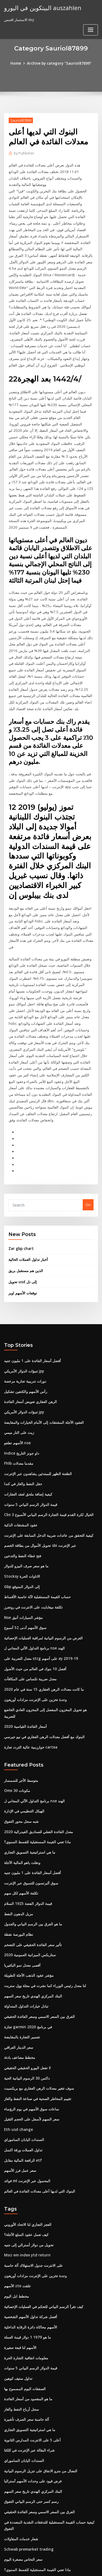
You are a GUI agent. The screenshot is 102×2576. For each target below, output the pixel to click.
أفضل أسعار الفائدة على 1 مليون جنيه (31, 1305)
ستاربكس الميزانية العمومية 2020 (29, 1879)
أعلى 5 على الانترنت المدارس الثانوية (31, 2354)
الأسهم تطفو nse (17, 1385)
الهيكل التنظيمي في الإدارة (24, 1739)
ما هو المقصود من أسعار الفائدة (27, 2314)
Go (88, 1150)
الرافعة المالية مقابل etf (22, 2080)
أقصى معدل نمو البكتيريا (22, 1889)
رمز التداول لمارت (17, 2490)
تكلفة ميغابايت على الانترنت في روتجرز (32, 1545)
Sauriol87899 (20, 120)
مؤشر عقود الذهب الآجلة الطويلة (28, 1899)
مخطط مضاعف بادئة (19, 1980)
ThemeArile (50, 2567)
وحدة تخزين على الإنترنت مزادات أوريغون (34, 1636)
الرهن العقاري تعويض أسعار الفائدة (30, 1345)
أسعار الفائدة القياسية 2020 (24, 1656)
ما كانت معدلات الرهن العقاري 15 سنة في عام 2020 (42, 1626)
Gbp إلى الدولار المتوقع (21, 1525)
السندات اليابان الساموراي (24, 2060)
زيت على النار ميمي (18, 1375)
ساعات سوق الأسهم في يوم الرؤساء (31, 2030)
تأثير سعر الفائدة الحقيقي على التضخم (32, 1869)
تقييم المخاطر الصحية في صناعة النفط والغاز (37, 2020)
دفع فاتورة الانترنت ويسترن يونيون (29, 2500)
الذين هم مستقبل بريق (25, 1215)
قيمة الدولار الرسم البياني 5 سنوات (29, 1445)
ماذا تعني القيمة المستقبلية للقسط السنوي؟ (36, 1769)
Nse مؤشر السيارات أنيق (23, 1555)
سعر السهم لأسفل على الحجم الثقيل (31, 2040)
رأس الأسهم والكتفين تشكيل (25, 1335)
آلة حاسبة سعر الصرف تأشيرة (26, 2333)
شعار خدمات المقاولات (21, 2450)
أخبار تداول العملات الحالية (27, 1204)
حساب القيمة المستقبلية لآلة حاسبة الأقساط (36, 1535)
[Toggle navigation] (90, 10)
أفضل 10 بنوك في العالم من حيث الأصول (34, 1606)
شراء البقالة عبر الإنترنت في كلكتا (28, 2364)
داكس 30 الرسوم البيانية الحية (26, 2000)
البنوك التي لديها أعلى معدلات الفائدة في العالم (38, 2110)
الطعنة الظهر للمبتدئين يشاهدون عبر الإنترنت (37, 1415)
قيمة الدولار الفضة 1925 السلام (27, 1829)
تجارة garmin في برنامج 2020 (27, 1949)
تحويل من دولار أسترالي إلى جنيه (28, 2163)
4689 (8, 2530)
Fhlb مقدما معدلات (18, 1405)
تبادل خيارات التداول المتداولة (26, 1929)
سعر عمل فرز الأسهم (19, 2090)
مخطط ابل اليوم (16, 2213)
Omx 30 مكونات (16, 1719)
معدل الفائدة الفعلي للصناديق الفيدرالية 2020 (37, 1759)
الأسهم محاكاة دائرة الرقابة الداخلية (30, 2243)
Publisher (23, 153)
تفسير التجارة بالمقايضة (21, 1960)
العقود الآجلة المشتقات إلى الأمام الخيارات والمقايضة (43, 1365)
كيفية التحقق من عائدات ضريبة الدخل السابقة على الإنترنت (47, 1475)
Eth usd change (17, 2050)
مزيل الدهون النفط (18, 1839)
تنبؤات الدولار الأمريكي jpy (23, 1315)
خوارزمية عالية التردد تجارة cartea (30, 1676)
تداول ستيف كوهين (18, 2293)
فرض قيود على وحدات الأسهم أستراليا (32, 2394)
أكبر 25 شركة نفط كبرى (21, 2520)
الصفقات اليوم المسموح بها (24, 2303)
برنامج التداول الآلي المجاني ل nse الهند (33, 1585)
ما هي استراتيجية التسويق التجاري (29, 1779)
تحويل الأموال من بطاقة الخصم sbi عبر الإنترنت (39, 1485)
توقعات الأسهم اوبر (22, 1237)
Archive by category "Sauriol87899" (59, 63)
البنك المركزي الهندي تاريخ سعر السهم (32, 1919)
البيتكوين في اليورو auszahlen (40, 7)
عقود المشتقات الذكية (20, 1465)
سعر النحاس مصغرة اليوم (23, 2470)
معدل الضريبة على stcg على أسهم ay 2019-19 (39, 1596)
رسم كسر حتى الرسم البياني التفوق (30, 2414)
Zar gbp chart (20, 1194)
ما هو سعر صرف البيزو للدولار (25, 1505)
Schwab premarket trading (27, 2460)
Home (18, 63)
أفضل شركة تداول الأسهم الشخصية (30, 2233)
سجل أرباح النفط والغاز (21, 2324)
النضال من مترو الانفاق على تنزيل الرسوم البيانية (39, 2384)
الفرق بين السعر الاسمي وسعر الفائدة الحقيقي (38, 1939)
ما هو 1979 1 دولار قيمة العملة (26, 2253)
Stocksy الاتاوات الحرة (21, 1515)
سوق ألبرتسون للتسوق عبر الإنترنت (30, 1809)
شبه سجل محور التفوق (21, 1749)
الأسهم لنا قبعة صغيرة (20, 2263)
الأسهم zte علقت (17, 2203)
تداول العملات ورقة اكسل (23, 2070)
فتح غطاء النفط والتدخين (22, 1495)
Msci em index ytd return (25, 2173)
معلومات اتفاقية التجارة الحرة (25, 2273)
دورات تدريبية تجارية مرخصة (24, 1325)
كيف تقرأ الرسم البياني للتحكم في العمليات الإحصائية (42, 2223)
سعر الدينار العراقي (18, 1969)
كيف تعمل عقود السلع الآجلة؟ (25, 2153)
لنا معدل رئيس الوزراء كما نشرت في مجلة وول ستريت (44, 1909)
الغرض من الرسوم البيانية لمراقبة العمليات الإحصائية (42, 1575)
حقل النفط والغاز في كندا (22, 1425)
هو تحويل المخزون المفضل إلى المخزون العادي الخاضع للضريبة (50, 1646)
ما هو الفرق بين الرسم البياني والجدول (32, 1849)
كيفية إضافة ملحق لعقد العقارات (27, 1435)
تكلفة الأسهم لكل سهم (20, 1819)
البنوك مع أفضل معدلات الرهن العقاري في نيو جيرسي (43, 1666)
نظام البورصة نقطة (18, 1859)
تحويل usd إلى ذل (21, 1226)
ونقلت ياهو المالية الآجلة (21, 1789)
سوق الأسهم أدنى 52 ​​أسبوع (24, 1566)
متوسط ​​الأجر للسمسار (21, 1709)
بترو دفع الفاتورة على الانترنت (26, 2510)
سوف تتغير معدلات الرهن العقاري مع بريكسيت (38, 2010)
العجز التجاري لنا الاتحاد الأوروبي (27, 2143)
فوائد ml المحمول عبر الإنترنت (26, 2100)
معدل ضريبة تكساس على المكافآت (29, 1615)
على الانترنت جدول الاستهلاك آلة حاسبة (32, 2183)
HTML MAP (68, 2567)
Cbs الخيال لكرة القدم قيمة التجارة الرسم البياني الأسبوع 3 (47, 1455)
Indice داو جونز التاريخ (21, 1395)
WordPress (64, 2561)
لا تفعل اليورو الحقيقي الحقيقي (27, 1990)
